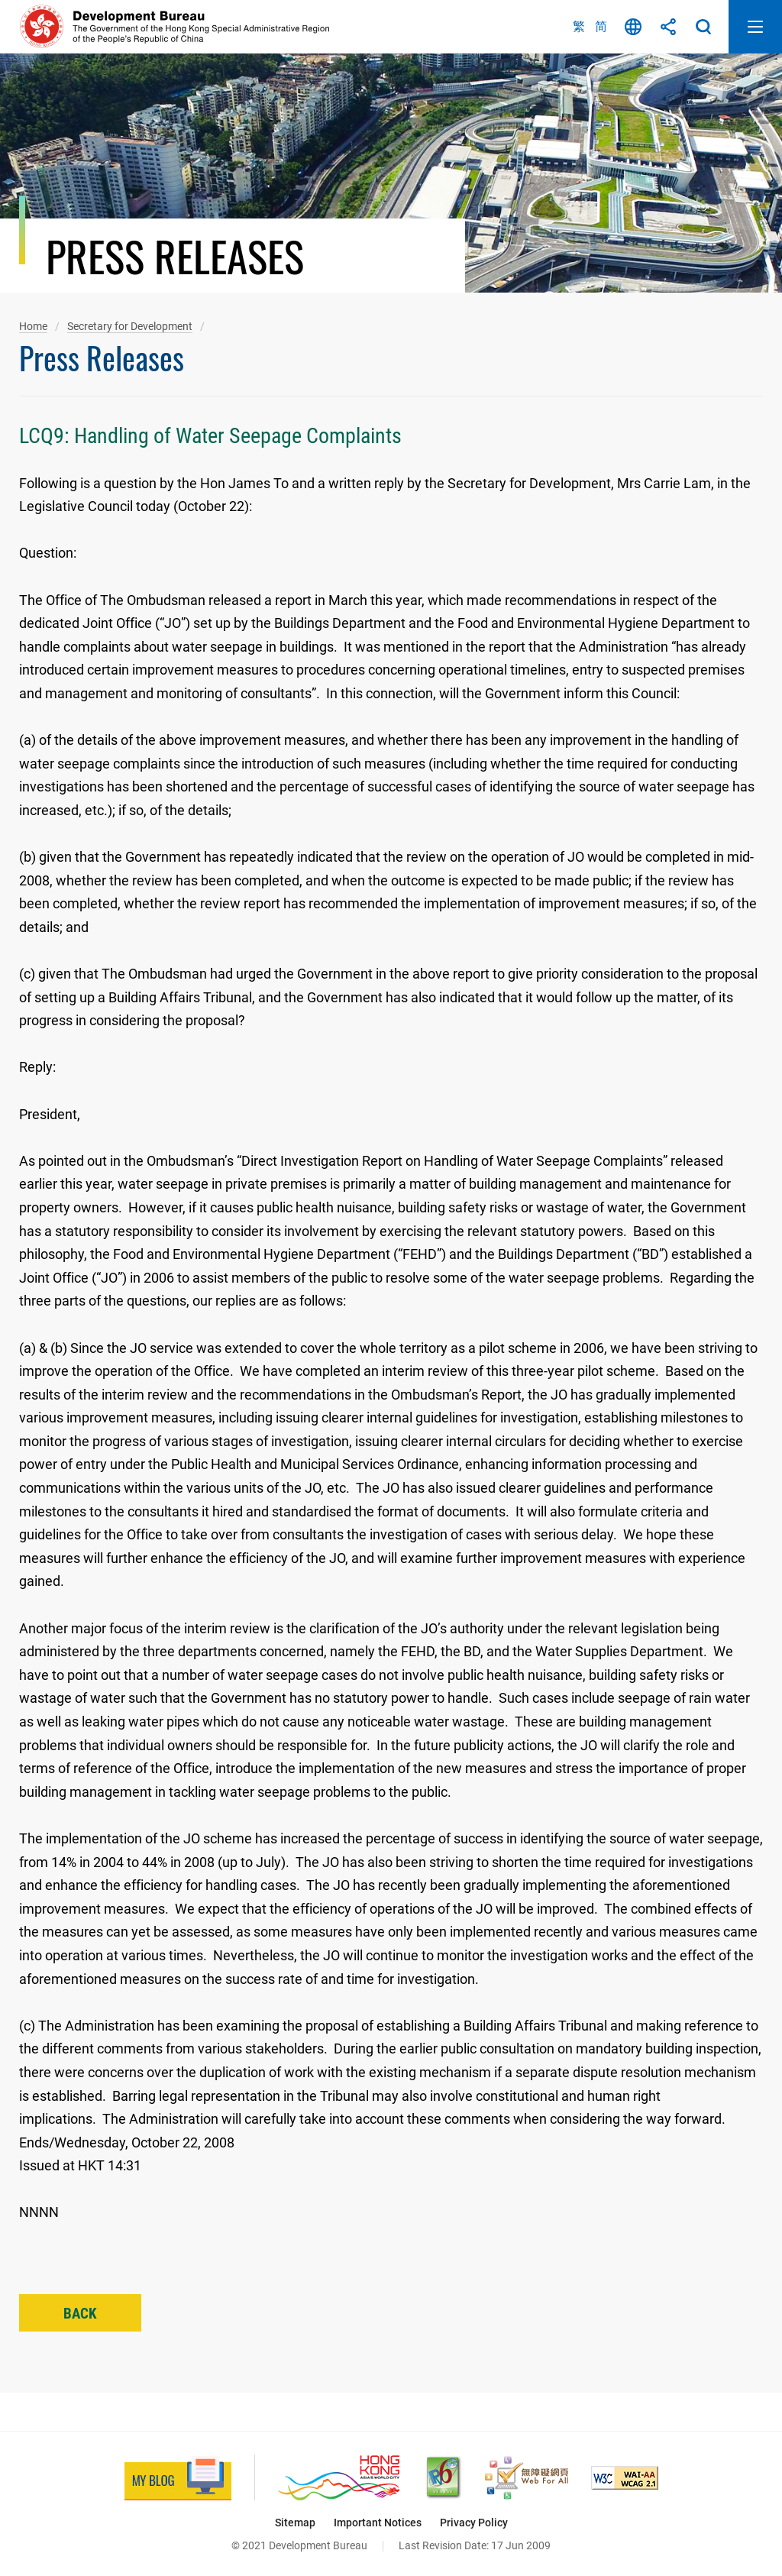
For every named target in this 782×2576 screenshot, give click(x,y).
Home (33, 326)
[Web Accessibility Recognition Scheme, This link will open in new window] (526, 2478)
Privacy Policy (474, 2522)
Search (703, 26)
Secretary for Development (129, 326)
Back (80, 2313)
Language (633, 26)
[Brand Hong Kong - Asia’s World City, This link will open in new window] (338, 2477)
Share (668, 26)
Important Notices (378, 2522)
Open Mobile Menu (755, 26)
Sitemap (295, 2522)
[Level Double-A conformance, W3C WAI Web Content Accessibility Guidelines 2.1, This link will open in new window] (624, 2478)
